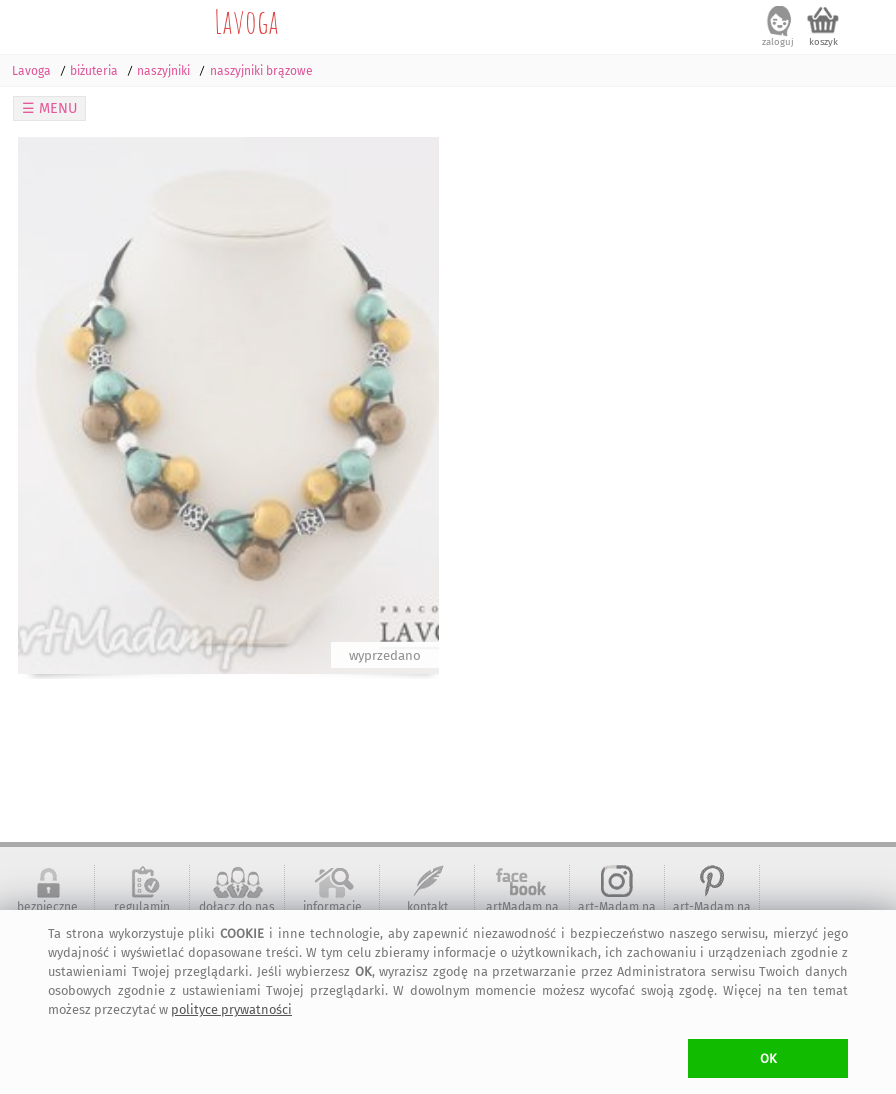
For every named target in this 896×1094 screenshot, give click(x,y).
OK (768, 1058)
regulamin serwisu (142, 914)
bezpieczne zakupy (47, 914)
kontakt (427, 907)
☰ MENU (50, 108)
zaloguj (778, 42)
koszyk (823, 42)
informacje (332, 907)
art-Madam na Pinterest (712, 914)
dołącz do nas (237, 907)
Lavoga (246, 21)
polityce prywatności (231, 1009)
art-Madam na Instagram (617, 914)
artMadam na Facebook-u (522, 914)
